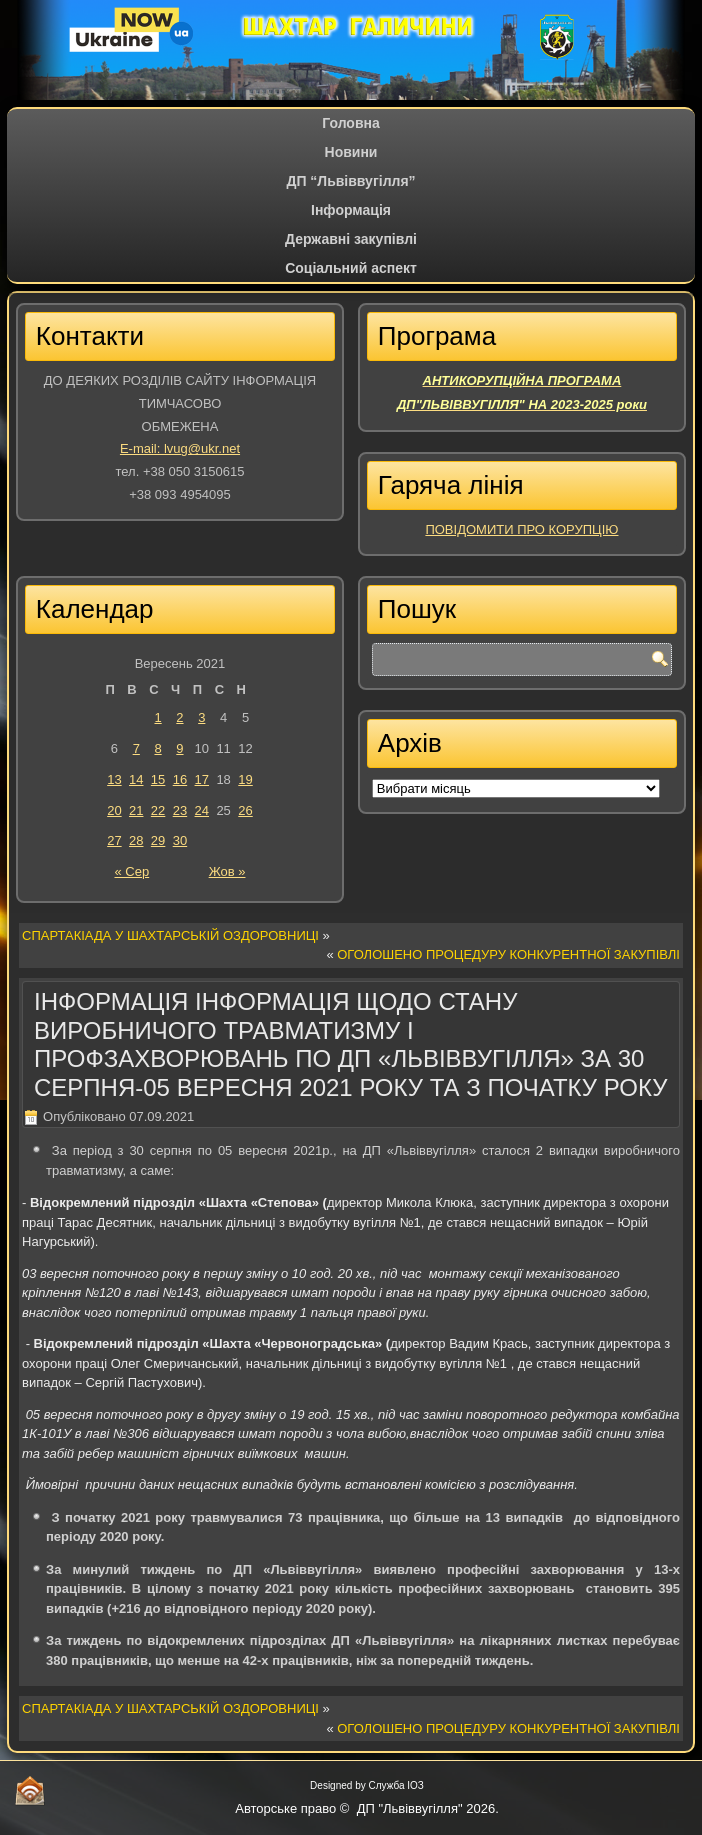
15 (158, 779)
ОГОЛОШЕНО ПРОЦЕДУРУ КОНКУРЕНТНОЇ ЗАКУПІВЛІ (508, 954)
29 (158, 840)
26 (245, 810)
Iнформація (351, 210)
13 (114, 779)
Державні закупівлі (351, 239)
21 (136, 810)
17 (202, 779)
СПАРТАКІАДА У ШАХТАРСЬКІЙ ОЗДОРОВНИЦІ (170, 935)
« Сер (131, 871)
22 (158, 810)
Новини (351, 152)
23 (180, 810)
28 (136, 840)
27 (114, 840)
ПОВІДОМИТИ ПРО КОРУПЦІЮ (521, 529)
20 (114, 810)
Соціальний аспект (351, 268)
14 (136, 779)
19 (245, 779)
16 (180, 779)
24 (202, 810)
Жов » (227, 871)
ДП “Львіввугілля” (350, 181)
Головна (351, 123)
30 (180, 840)
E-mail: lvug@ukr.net (180, 448)
